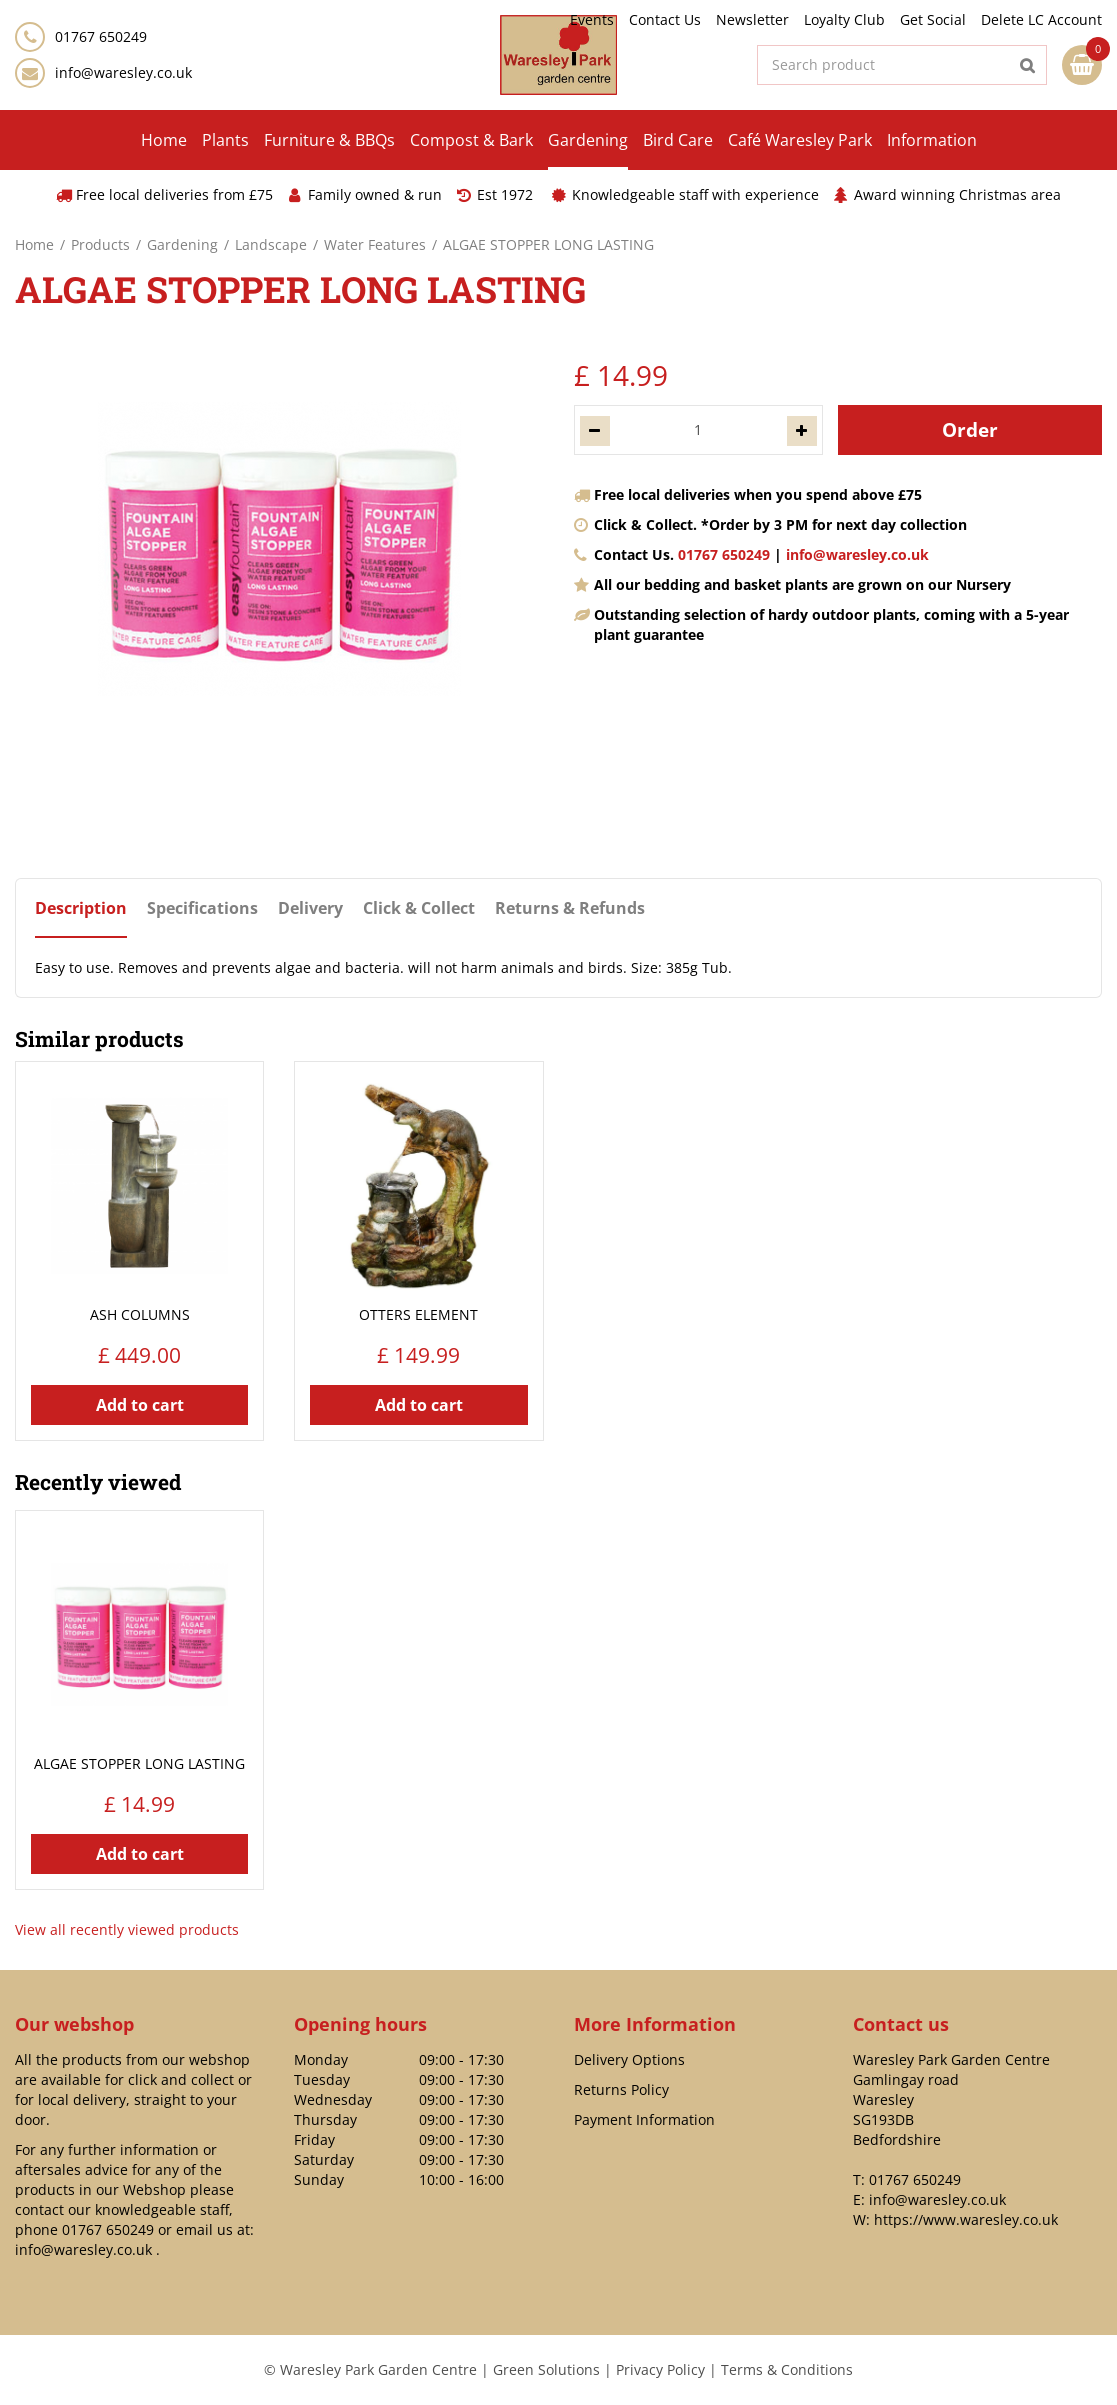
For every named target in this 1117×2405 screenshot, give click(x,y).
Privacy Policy (660, 2369)
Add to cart (140, 1405)
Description (81, 908)
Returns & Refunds (570, 908)
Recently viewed (98, 1482)
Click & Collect (419, 908)
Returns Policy (621, 2089)
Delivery (310, 908)
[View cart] (1082, 65)
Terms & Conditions (787, 2369)
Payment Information (644, 2119)
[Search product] (902, 65)
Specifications (202, 908)
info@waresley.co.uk (123, 72)
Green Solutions (546, 2369)
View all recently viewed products (127, 1929)
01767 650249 (724, 554)
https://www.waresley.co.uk (966, 2219)
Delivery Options (629, 2059)
